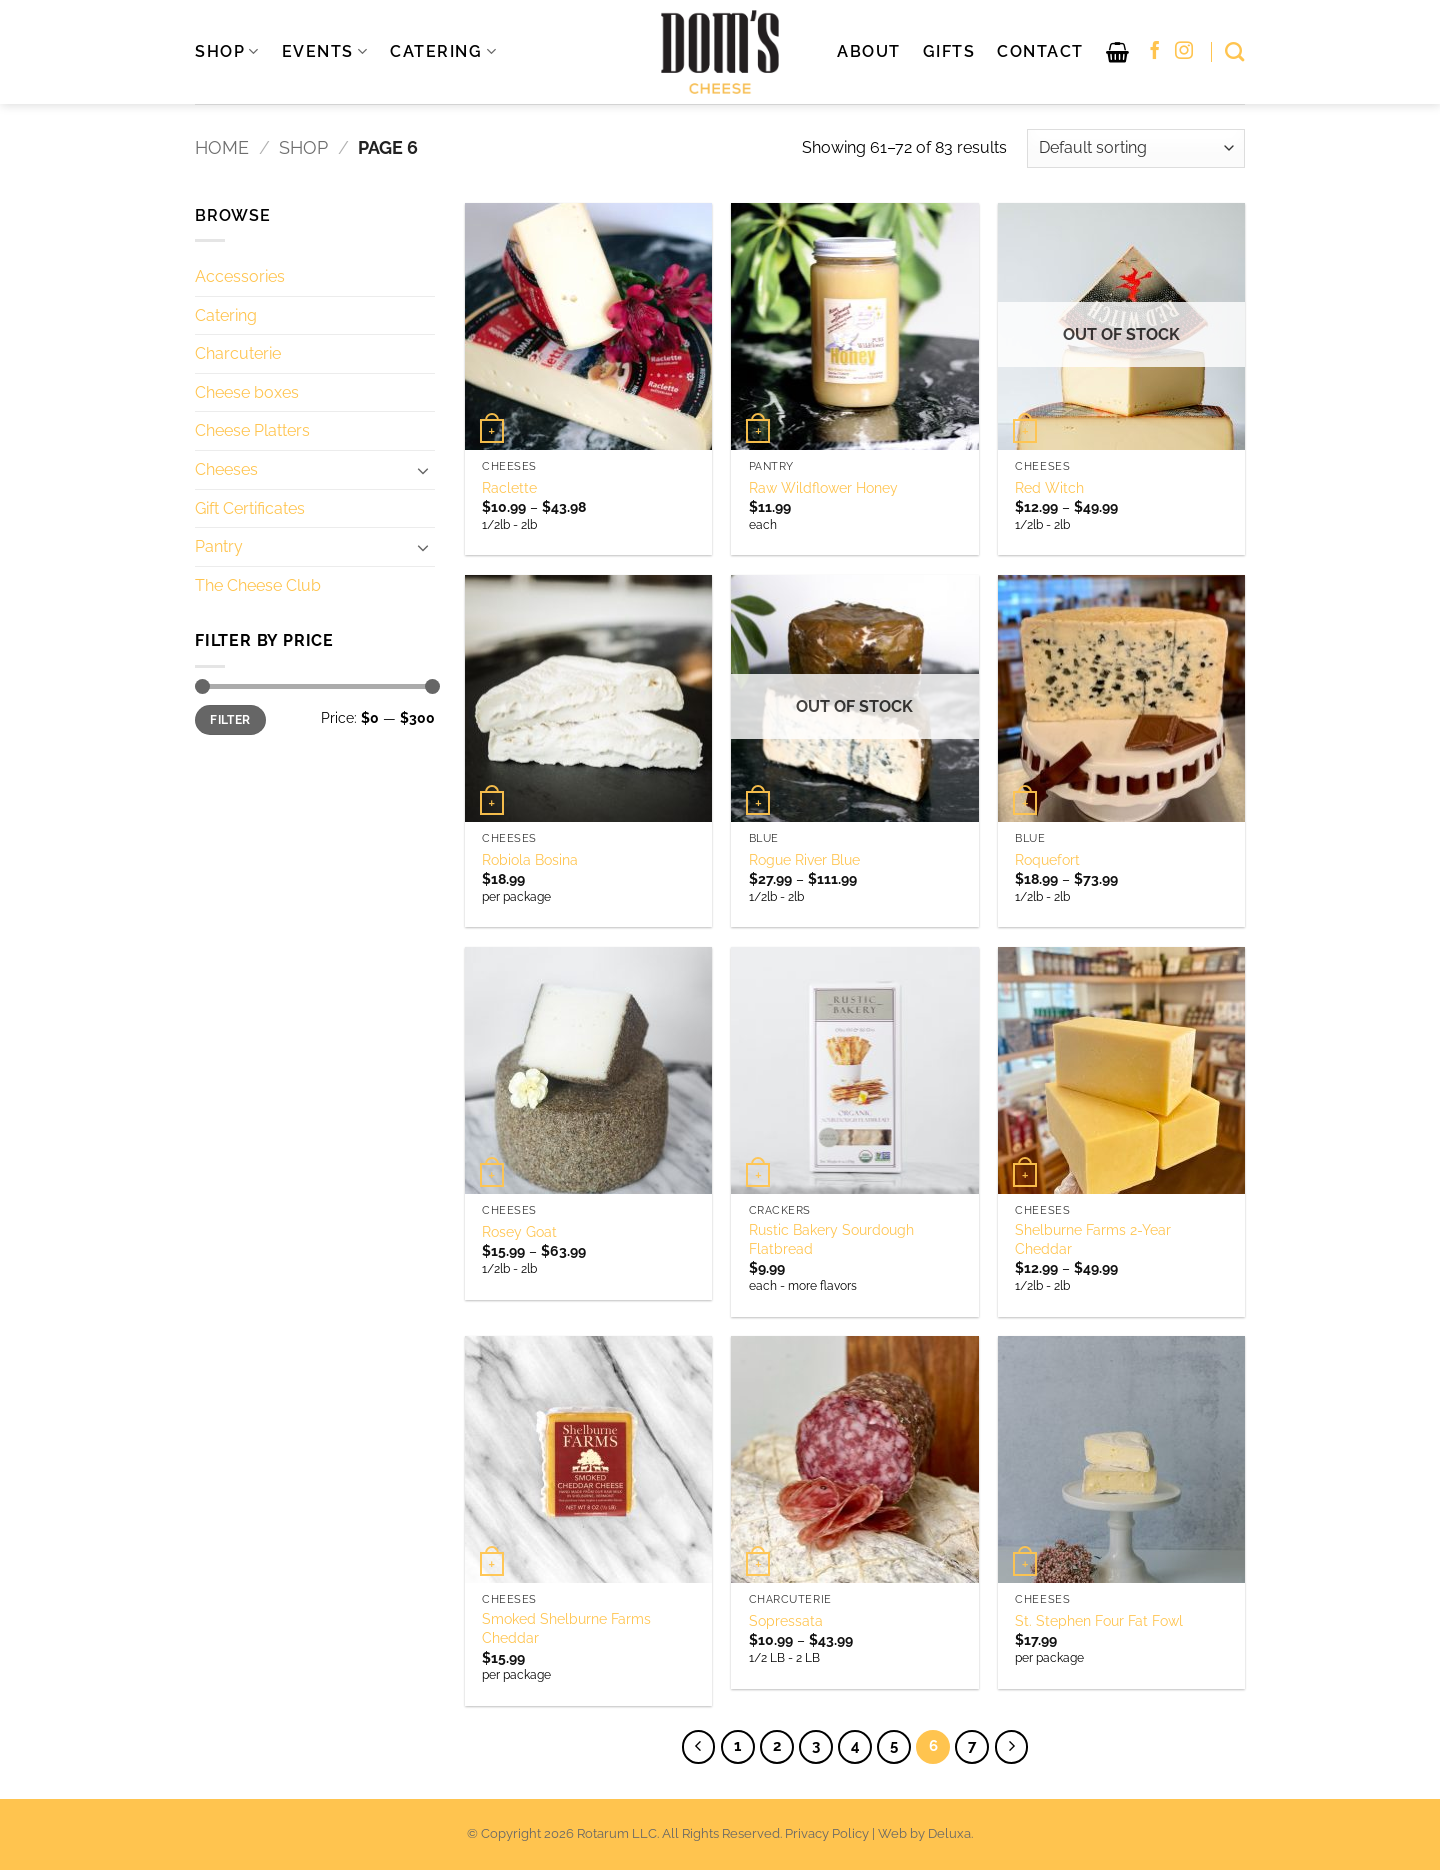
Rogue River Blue (804, 859)
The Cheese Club (258, 585)
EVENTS (325, 52)
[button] (1118, 52)
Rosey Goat (519, 1231)
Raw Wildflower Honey (823, 487)
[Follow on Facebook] (1155, 52)
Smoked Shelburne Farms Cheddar (566, 1628)
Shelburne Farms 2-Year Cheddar (1093, 1239)
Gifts (949, 51)
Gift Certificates (250, 508)
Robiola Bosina (530, 859)
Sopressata (786, 1620)
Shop (303, 147)
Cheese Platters (252, 430)
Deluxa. (950, 1833)
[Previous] (699, 1747)
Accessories (240, 276)
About (869, 51)
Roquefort (1047, 859)
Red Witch (1049, 487)
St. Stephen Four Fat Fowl (1099, 1620)
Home (222, 147)
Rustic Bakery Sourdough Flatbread (831, 1239)
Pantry (219, 546)
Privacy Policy (827, 1833)
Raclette (509, 487)
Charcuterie (238, 353)
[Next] (1012, 1747)
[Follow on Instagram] (1184, 52)
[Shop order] (1136, 148)
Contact (1040, 51)
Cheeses (226, 469)
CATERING (443, 52)
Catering (226, 315)
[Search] (1235, 51)
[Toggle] (423, 470)
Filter (230, 720)
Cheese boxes (247, 392)
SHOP (227, 52)
